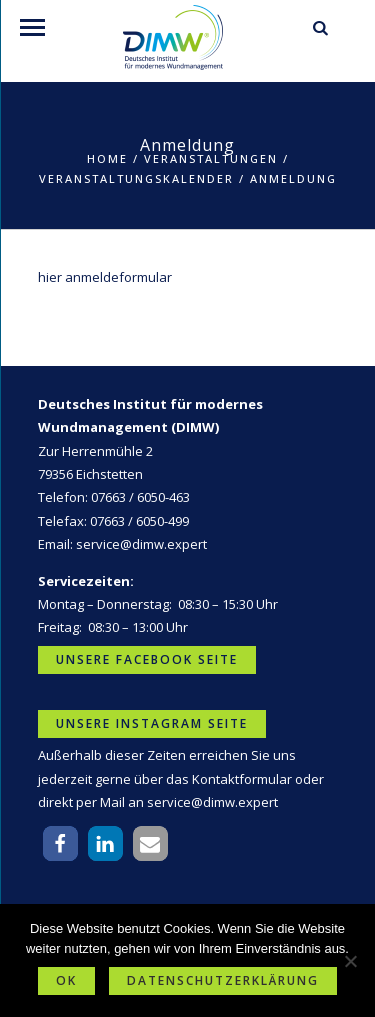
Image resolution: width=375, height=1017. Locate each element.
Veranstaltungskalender (136, 178)
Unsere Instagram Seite (152, 723)
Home (107, 158)
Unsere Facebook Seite (147, 659)
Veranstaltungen (211, 158)
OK (66, 980)
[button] (60, 843)
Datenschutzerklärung (223, 980)
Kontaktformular (242, 779)
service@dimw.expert (141, 544)
